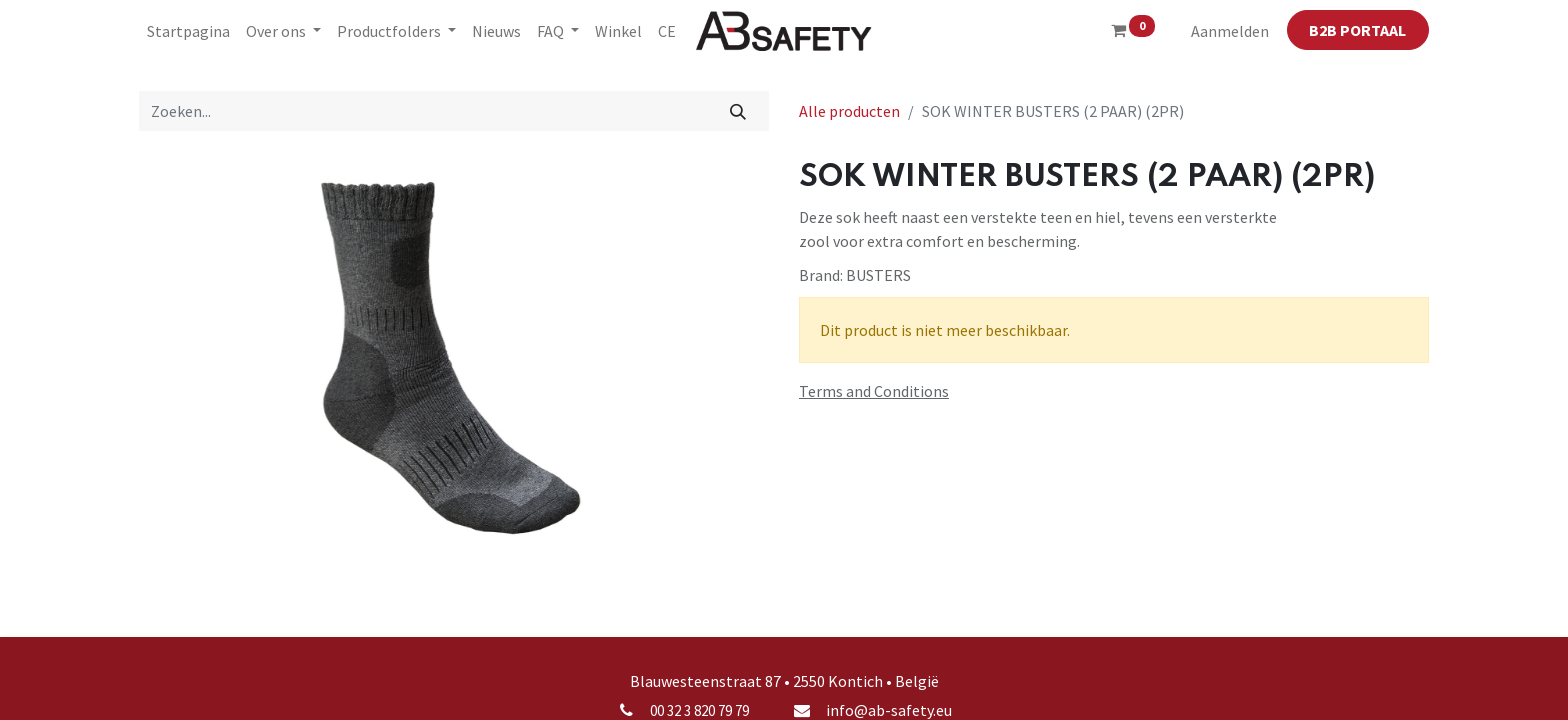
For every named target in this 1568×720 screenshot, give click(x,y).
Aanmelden (1230, 31)
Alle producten (849, 111)
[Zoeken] (738, 111)
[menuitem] (188, 31)
